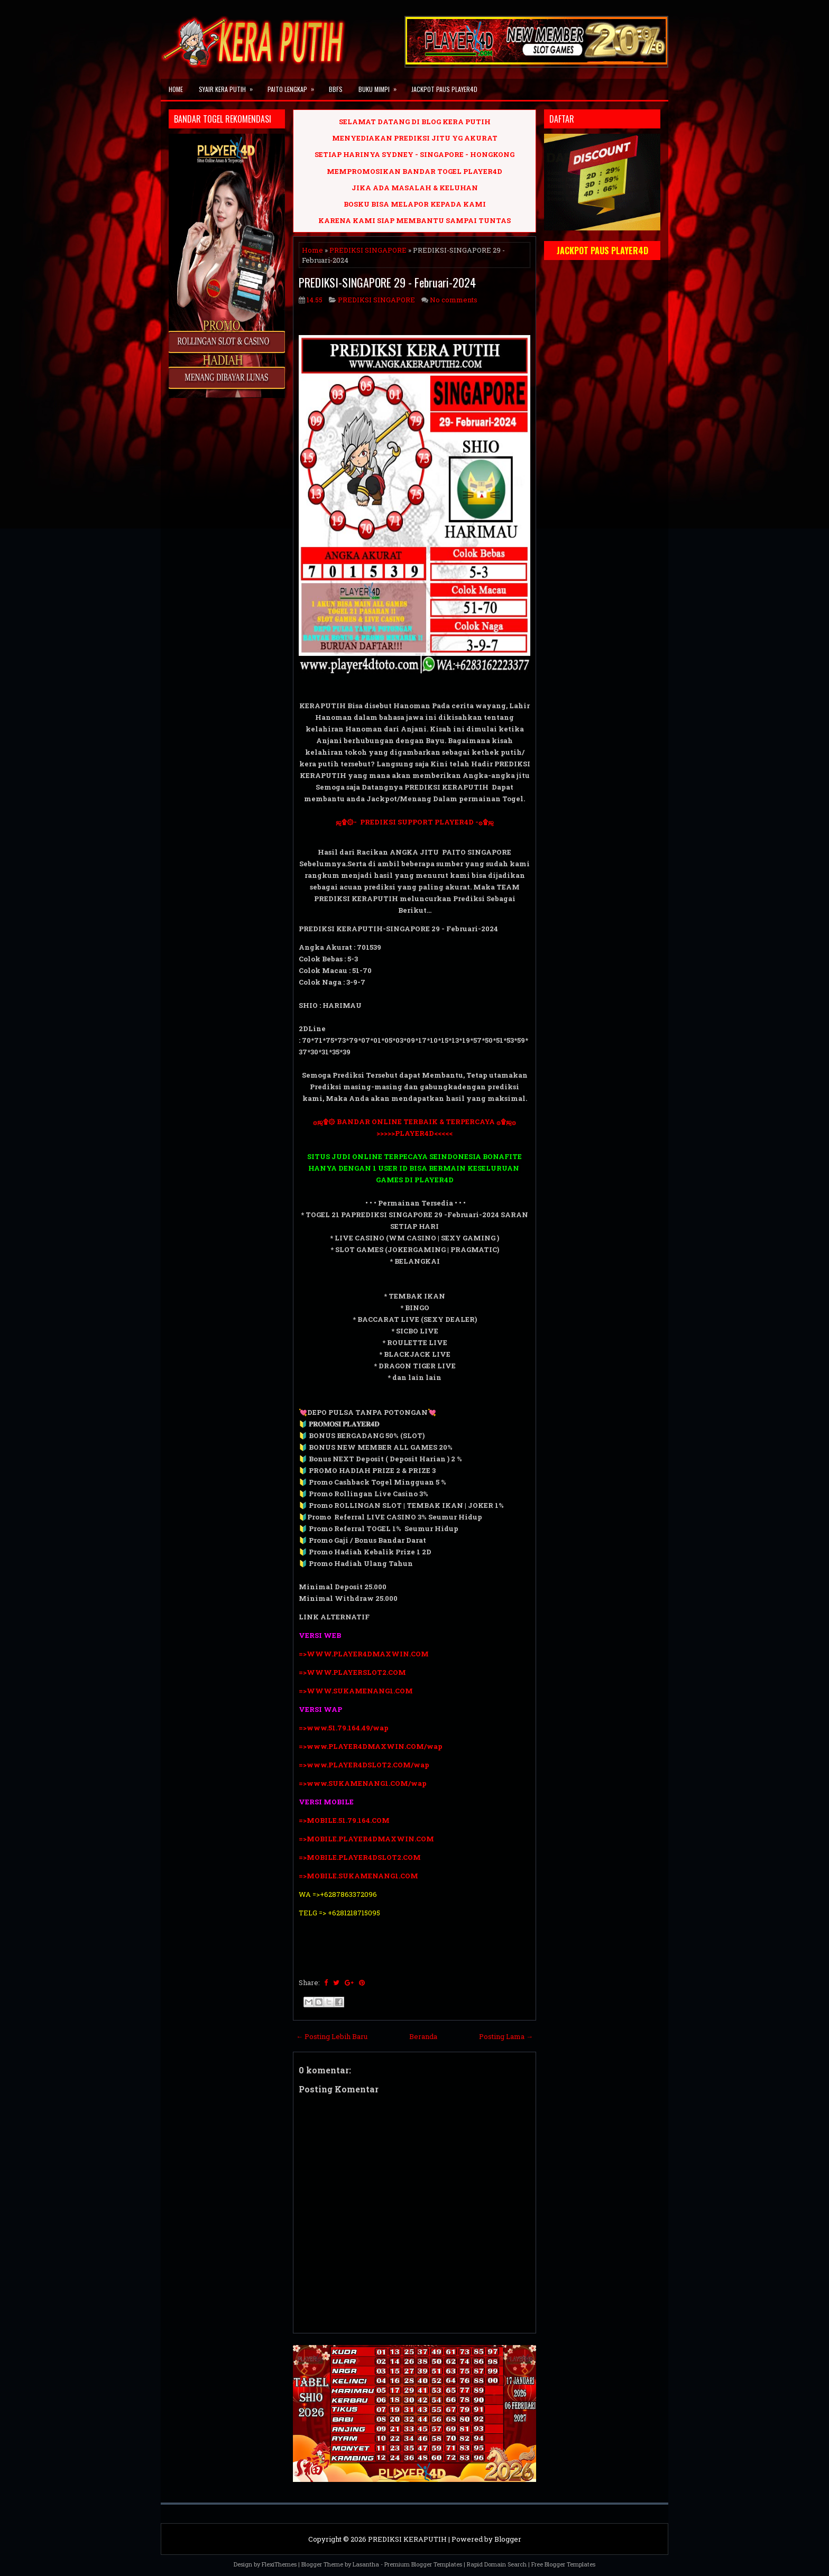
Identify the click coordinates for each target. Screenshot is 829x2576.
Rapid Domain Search (497, 2564)
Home (176, 89)
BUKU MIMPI (380, 86)
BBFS (336, 89)
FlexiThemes (279, 2564)
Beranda (423, 2036)
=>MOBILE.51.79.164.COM (344, 1820)
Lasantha (366, 2564)
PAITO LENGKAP (294, 86)
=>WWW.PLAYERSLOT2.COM (352, 1672)
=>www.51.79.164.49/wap (344, 1727)
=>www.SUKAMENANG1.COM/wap (363, 1783)
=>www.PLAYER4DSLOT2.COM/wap (364, 1764)
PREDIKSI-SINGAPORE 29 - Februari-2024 (387, 282)
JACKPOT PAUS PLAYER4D (444, 89)
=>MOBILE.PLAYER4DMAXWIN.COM (366, 1838)
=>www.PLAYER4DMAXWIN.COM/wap (371, 1746)
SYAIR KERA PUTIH (229, 86)
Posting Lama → (506, 2036)
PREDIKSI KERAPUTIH (407, 2539)
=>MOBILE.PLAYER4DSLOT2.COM (360, 1857)
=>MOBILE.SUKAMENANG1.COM (359, 1875)
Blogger (507, 2539)
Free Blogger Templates (563, 2564)
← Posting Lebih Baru (331, 2036)
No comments (453, 299)
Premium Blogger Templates (423, 2564)
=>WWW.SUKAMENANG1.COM (356, 1690)
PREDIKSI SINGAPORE (368, 250)
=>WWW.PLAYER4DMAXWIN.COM (364, 1653)
